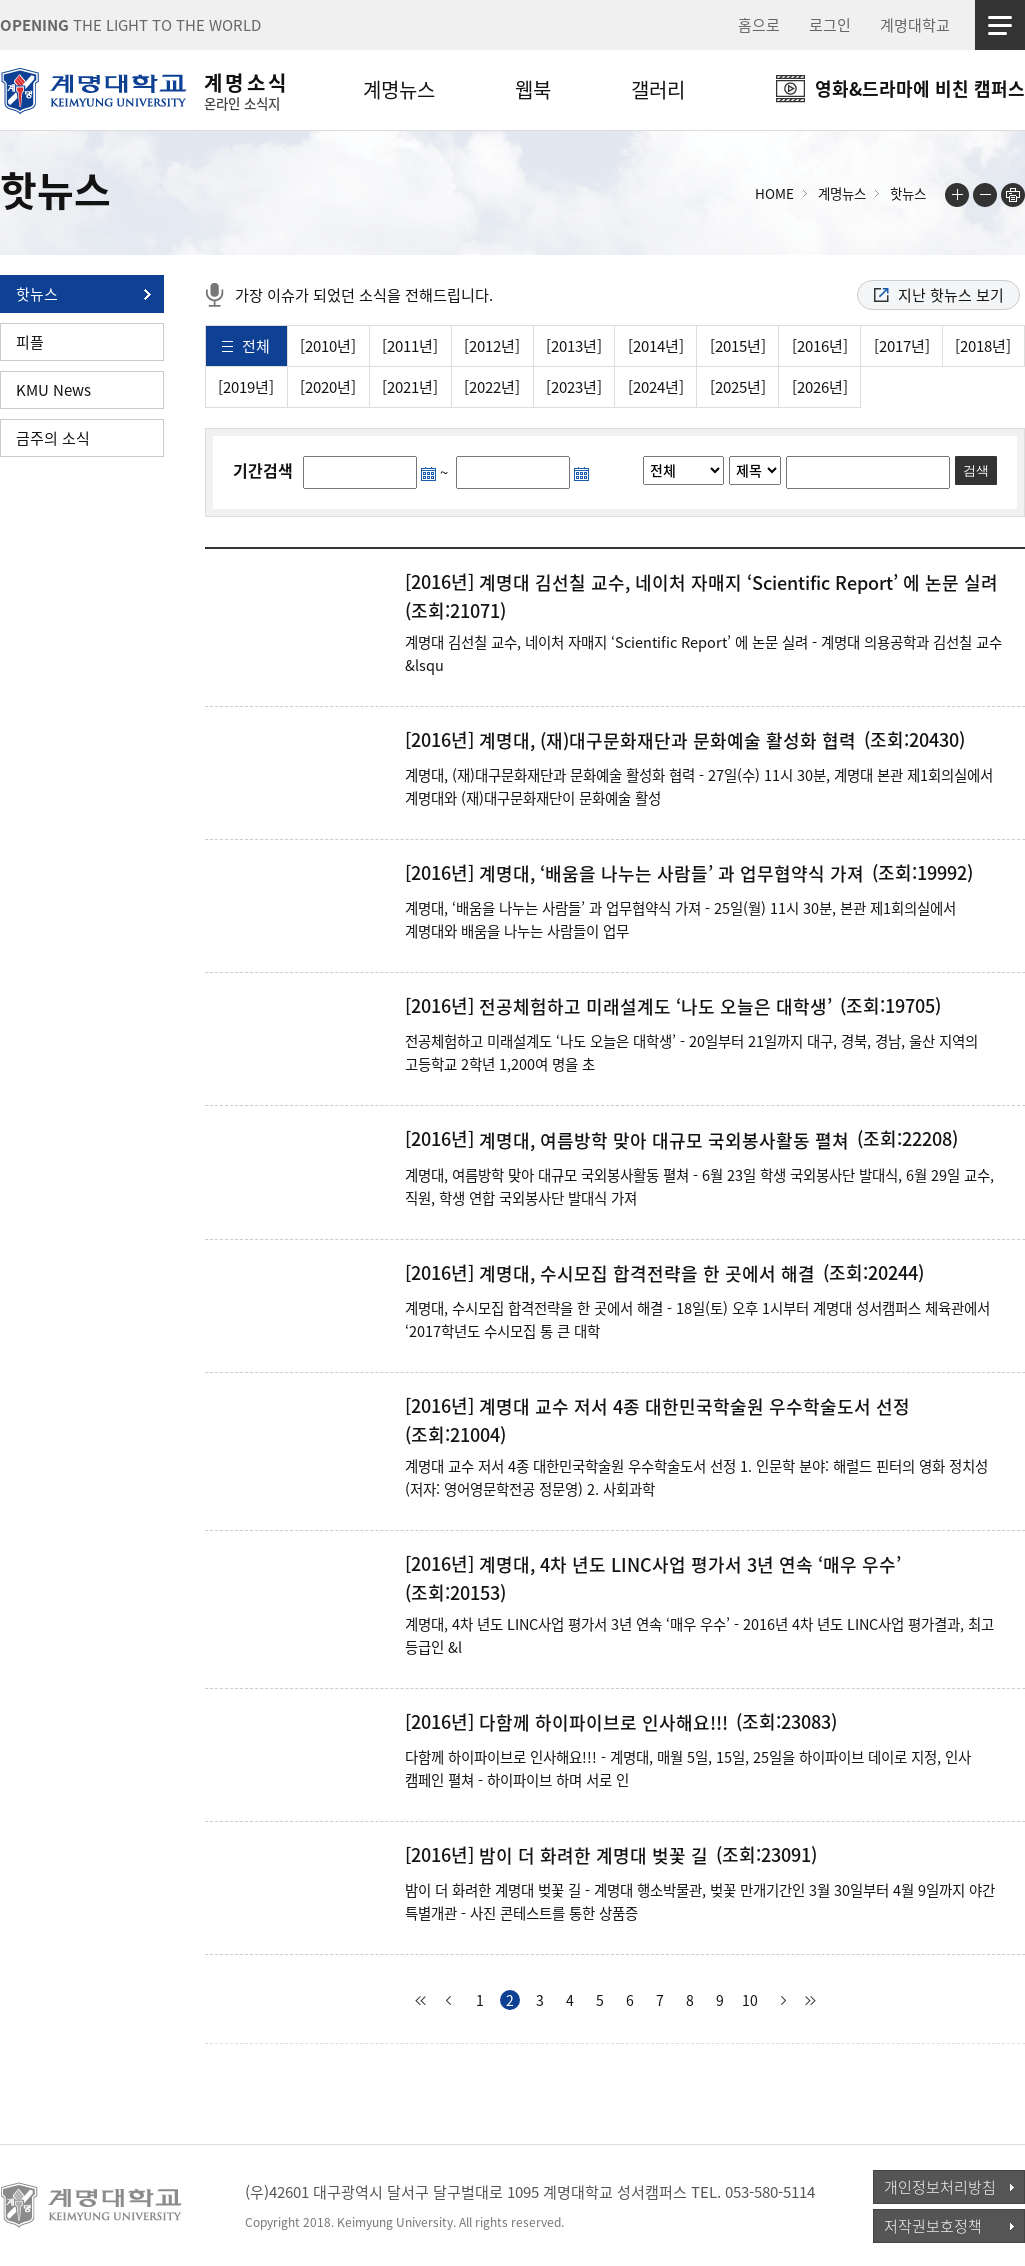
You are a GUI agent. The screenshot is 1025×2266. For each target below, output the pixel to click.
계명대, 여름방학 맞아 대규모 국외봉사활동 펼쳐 (664, 1141)
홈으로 (759, 25)
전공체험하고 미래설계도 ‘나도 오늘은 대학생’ (655, 1007)
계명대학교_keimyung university (92, 2205)
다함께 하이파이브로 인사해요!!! (603, 1723)
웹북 (533, 89)
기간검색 (263, 470)
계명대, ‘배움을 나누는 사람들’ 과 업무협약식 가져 (671, 874)
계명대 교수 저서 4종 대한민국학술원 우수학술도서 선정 (694, 1407)
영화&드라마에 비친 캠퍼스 (920, 88)
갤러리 (658, 89)
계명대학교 (915, 25)
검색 (976, 470)
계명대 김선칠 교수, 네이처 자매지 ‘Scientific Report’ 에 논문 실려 (738, 583)
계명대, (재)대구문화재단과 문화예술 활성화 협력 (667, 741)
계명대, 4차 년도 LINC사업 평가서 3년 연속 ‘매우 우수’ (690, 1565)
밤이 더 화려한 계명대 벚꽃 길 (593, 1856)
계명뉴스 (399, 89)
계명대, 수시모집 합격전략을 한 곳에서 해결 (647, 1274)
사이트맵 (1000, 25)
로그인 (830, 25)
